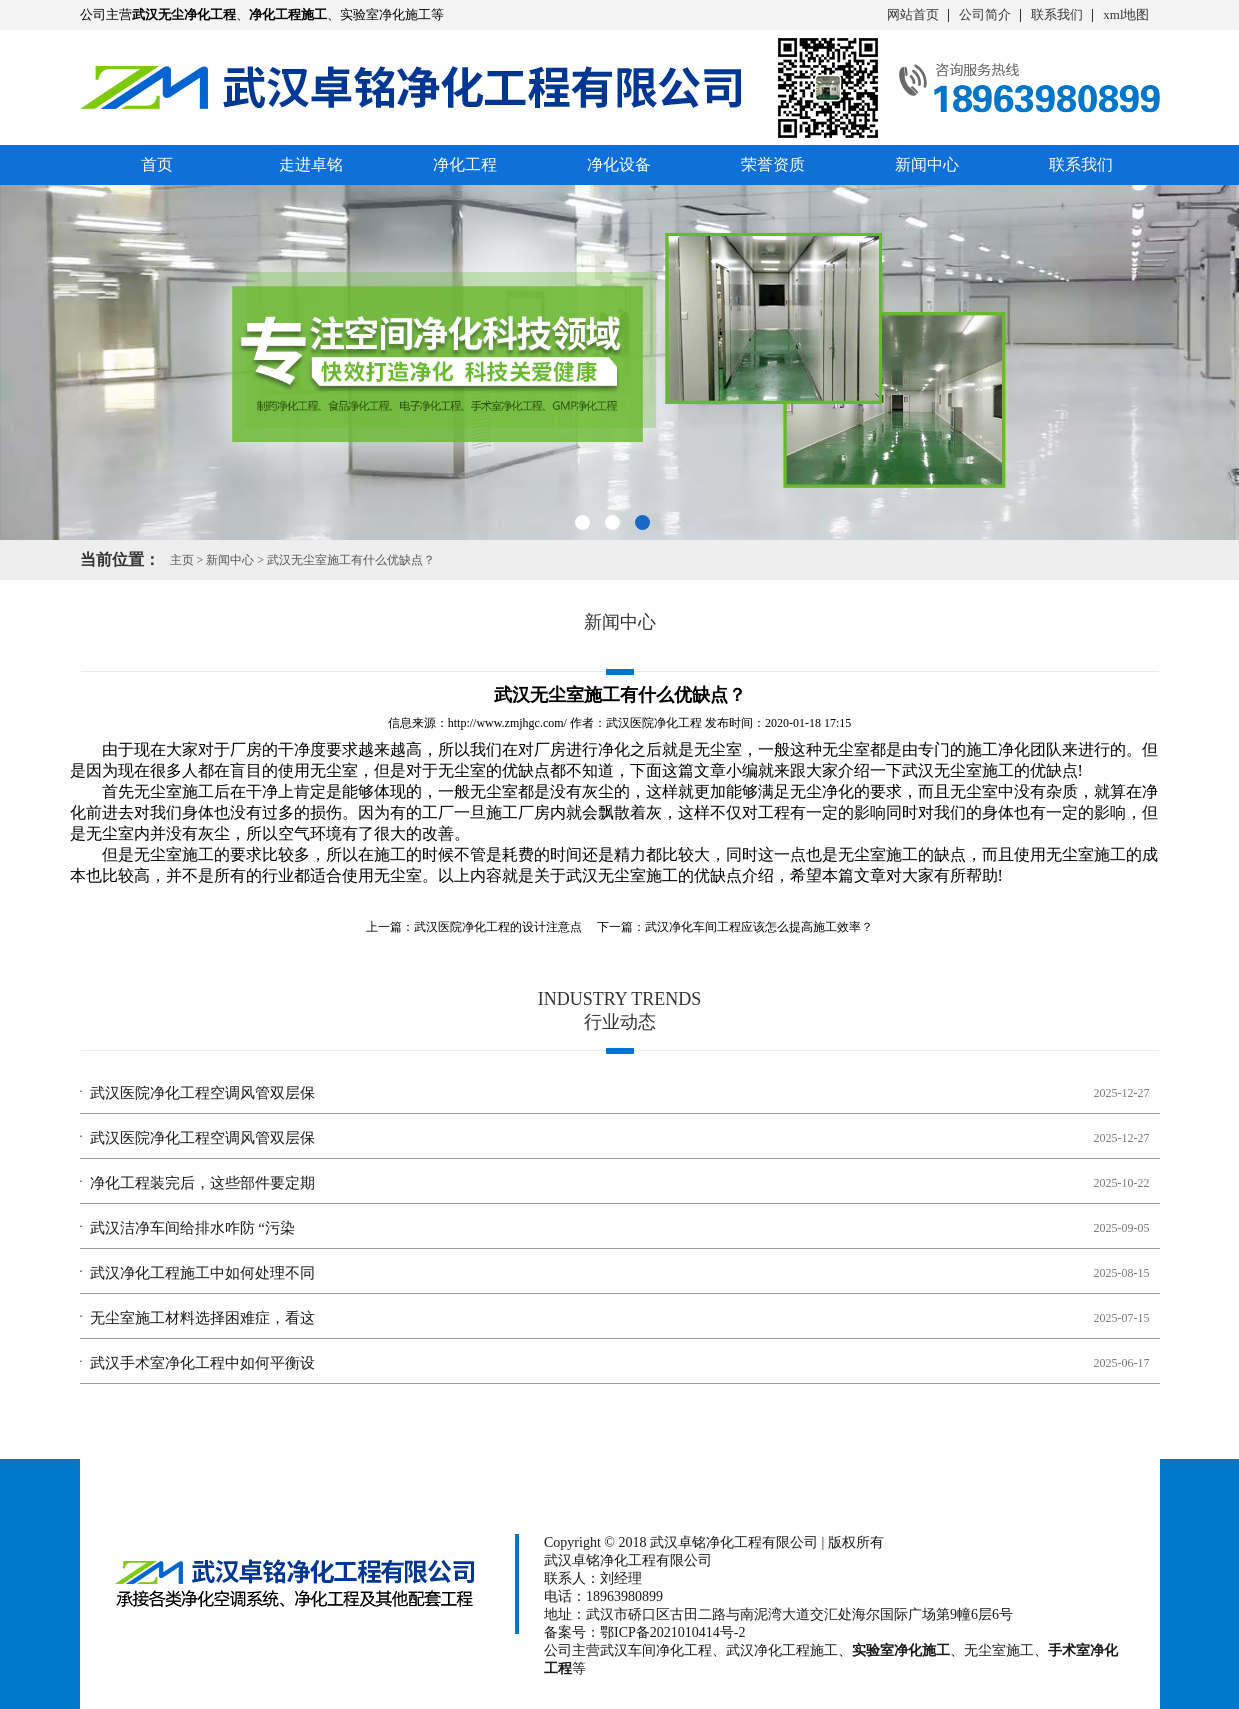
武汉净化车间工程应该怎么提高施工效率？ (759, 927)
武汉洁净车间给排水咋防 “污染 (192, 1228)
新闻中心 (927, 164)
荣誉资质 (773, 164)
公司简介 (985, 14)
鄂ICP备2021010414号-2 (672, 1632)
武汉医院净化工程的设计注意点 (498, 927)
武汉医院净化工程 (654, 723)
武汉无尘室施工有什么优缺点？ (351, 560)
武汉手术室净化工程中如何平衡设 (202, 1363)
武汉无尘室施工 (958, 770)
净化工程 (465, 164)
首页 (157, 164)
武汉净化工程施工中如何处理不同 (202, 1273)
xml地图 (1126, 14)
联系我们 (1057, 14)
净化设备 (619, 164)
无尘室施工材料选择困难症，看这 (202, 1318)
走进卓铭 (311, 164)
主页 (182, 560)
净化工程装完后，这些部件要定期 (202, 1183)
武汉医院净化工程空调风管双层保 (202, 1093)
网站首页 (913, 14)
